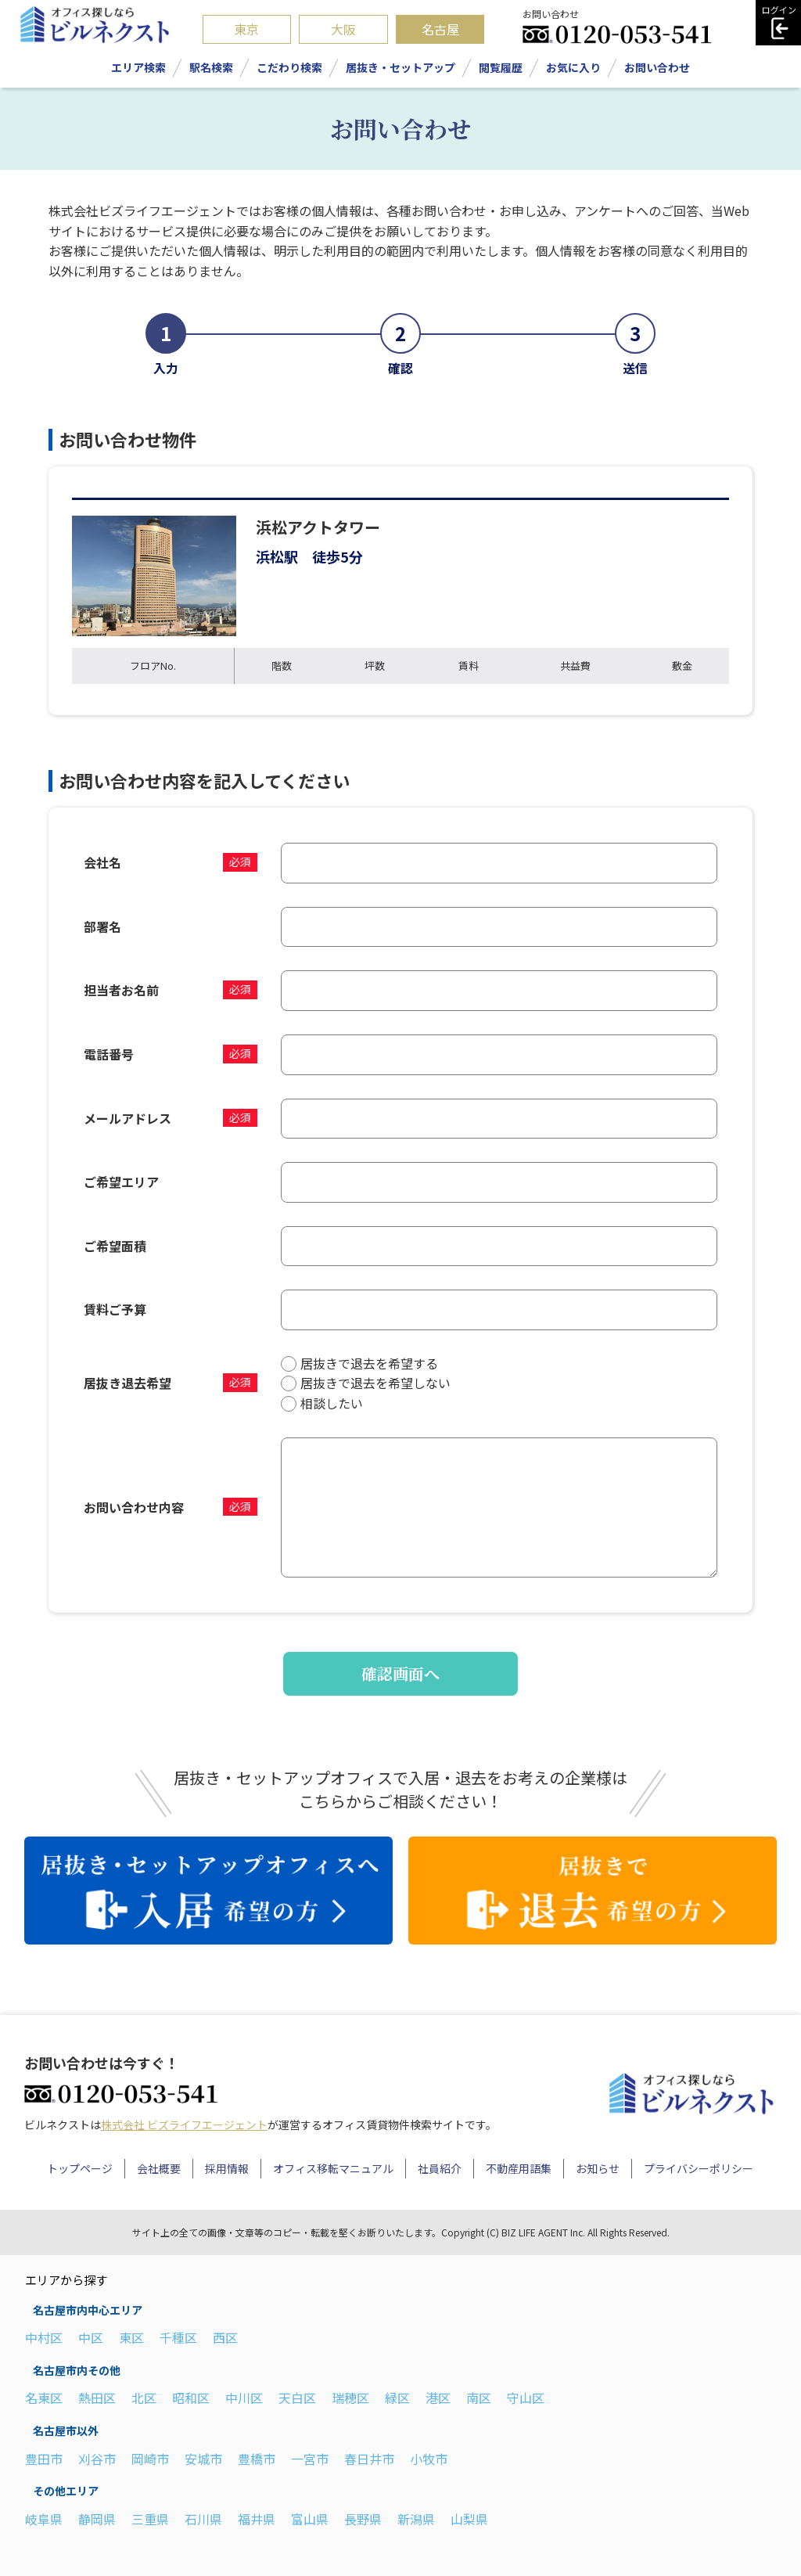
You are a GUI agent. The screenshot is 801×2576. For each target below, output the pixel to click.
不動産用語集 (518, 2168)
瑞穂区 (350, 2397)
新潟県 (416, 2518)
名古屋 (440, 29)
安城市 (203, 2458)
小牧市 (428, 2458)
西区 (225, 2337)
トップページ (80, 2168)
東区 (131, 2337)
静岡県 (97, 2518)
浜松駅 (277, 556)
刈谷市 (97, 2458)
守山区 (525, 2397)
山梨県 (469, 2518)
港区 (438, 2397)
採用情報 (227, 2168)
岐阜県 (44, 2518)
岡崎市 (150, 2458)
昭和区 (191, 2397)
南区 (478, 2397)
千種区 (178, 2337)
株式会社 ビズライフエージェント (184, 2124)
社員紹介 (440, 2168)
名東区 (44, 2397)
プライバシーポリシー (698, 2168)
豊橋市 (256, 2458)
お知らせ (598, 2168)
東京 (246, 29)
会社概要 (159, 2168)
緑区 (397, 2397)
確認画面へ (400, 1673)
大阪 (343, 29)
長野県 (363, 2518)
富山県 (310, 2518)
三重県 (150, 2518)
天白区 (297, 2397)
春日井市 (369, 2458)
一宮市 (310, 2458)
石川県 (203, 2518)
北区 (143, 2397)
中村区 (44, 2337)
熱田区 (97, 2397)
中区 (90, 2337)
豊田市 (44, 2458)
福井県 (256, 2518)
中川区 (244, 2397)
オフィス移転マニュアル (333, 2168)
